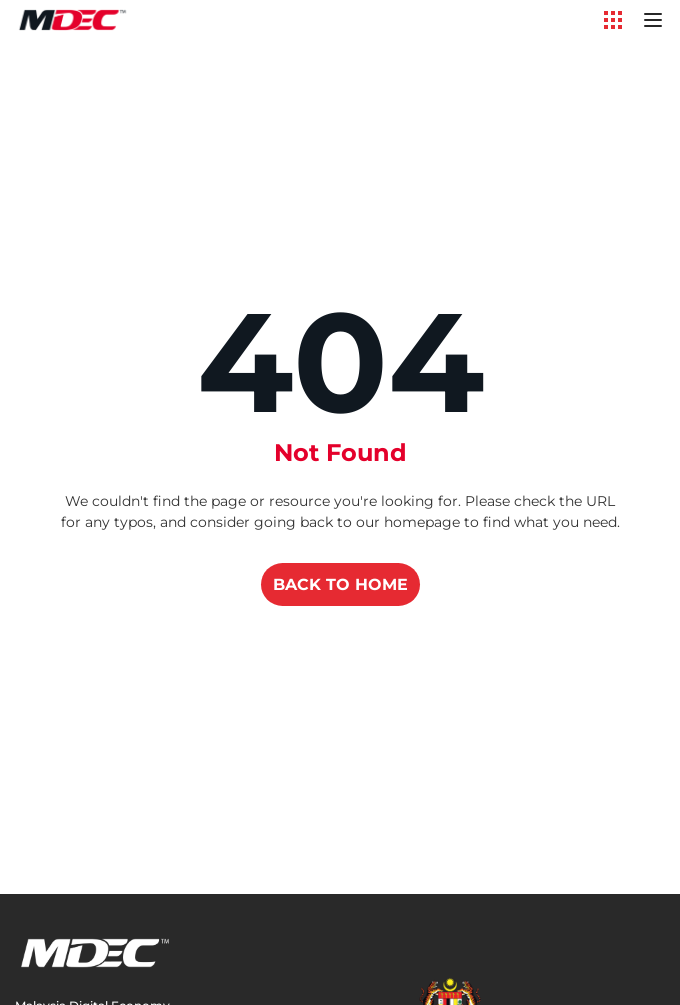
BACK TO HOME (340, 584)
